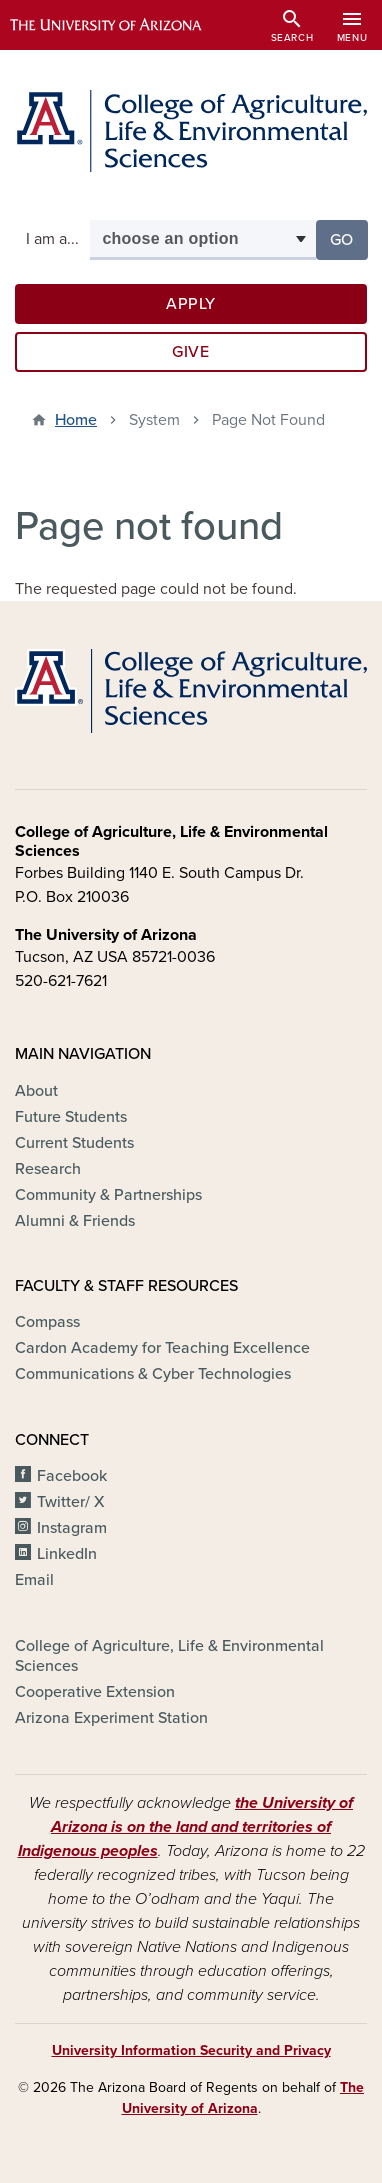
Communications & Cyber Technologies (153, 1374)
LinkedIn (67, 1554)
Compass (47, 1322)
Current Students (74, 1143)
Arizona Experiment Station (111, 1718)
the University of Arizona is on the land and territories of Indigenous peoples (186, 1827)
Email (34, 1580)
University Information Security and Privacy (191, 2050)
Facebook (72, 1476)
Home (76, 420)
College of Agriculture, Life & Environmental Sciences (169, 1656)
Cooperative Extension (95, 1692)
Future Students (71, 1117)
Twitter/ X (71, 1502)
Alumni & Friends (75, 1221)
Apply (191, 304)
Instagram (72, 1528)
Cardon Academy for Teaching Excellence (162, 1348)
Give (191, 352)
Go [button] (349, 238)
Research (48, 1169)
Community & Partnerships (108, 1195)
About (36, 1091)
